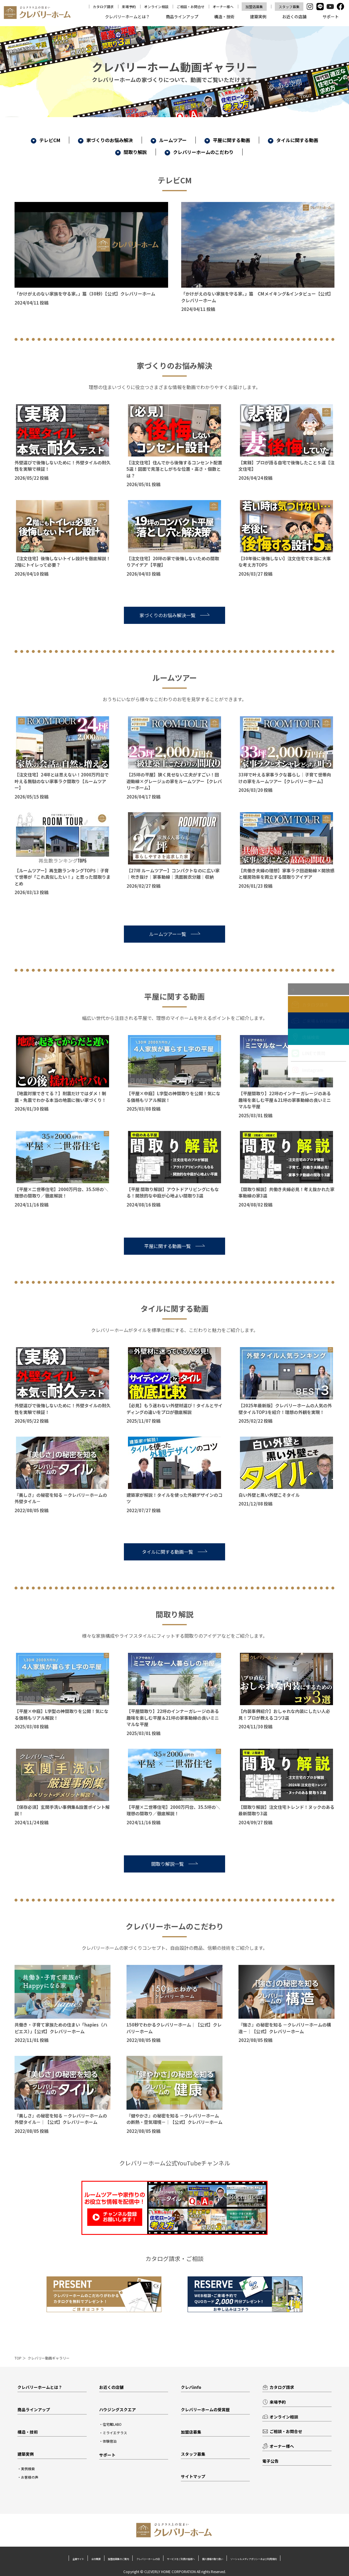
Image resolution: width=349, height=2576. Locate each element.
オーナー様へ (223, 6)
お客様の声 (30, 2479)
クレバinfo (192, 2387)
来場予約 (129, 6)
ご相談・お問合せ (190, 6)
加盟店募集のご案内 (124, 2560)
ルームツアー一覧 (174, 933)
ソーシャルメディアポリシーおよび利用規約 (174, 2566)
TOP (18, 2357)
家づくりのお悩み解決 (105, 140)
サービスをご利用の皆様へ (230, 2560)
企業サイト (55, 2560)
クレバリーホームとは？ (127, 16)
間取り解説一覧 (174, 1863)
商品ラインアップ (182, 16)
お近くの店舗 (294, 16)
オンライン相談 (156, 6)
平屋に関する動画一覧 (174, 1246)
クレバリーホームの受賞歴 (207, 2410)
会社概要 (86, 2560)
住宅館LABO (113, 2425)
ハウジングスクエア (118, 2410)
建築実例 (258, 16)
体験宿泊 (110, 2442)
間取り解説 (131, 151)
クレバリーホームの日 (174, 2560)
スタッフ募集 (289, 6)
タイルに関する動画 (293, 140)
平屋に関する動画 (227, 140)
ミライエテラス (116, 2433)
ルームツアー (169, 140)
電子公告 (271, 2463)
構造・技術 (224, 16)
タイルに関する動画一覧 (174, 1551)
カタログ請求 (103, 6)
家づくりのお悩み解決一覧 (174, 615)
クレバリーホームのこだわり (199, 151)
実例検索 (28, 2470)
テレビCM (45, 140)
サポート (331, 16)
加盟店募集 (254, 6)
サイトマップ (194, 2478)
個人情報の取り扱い (285, 2560)
